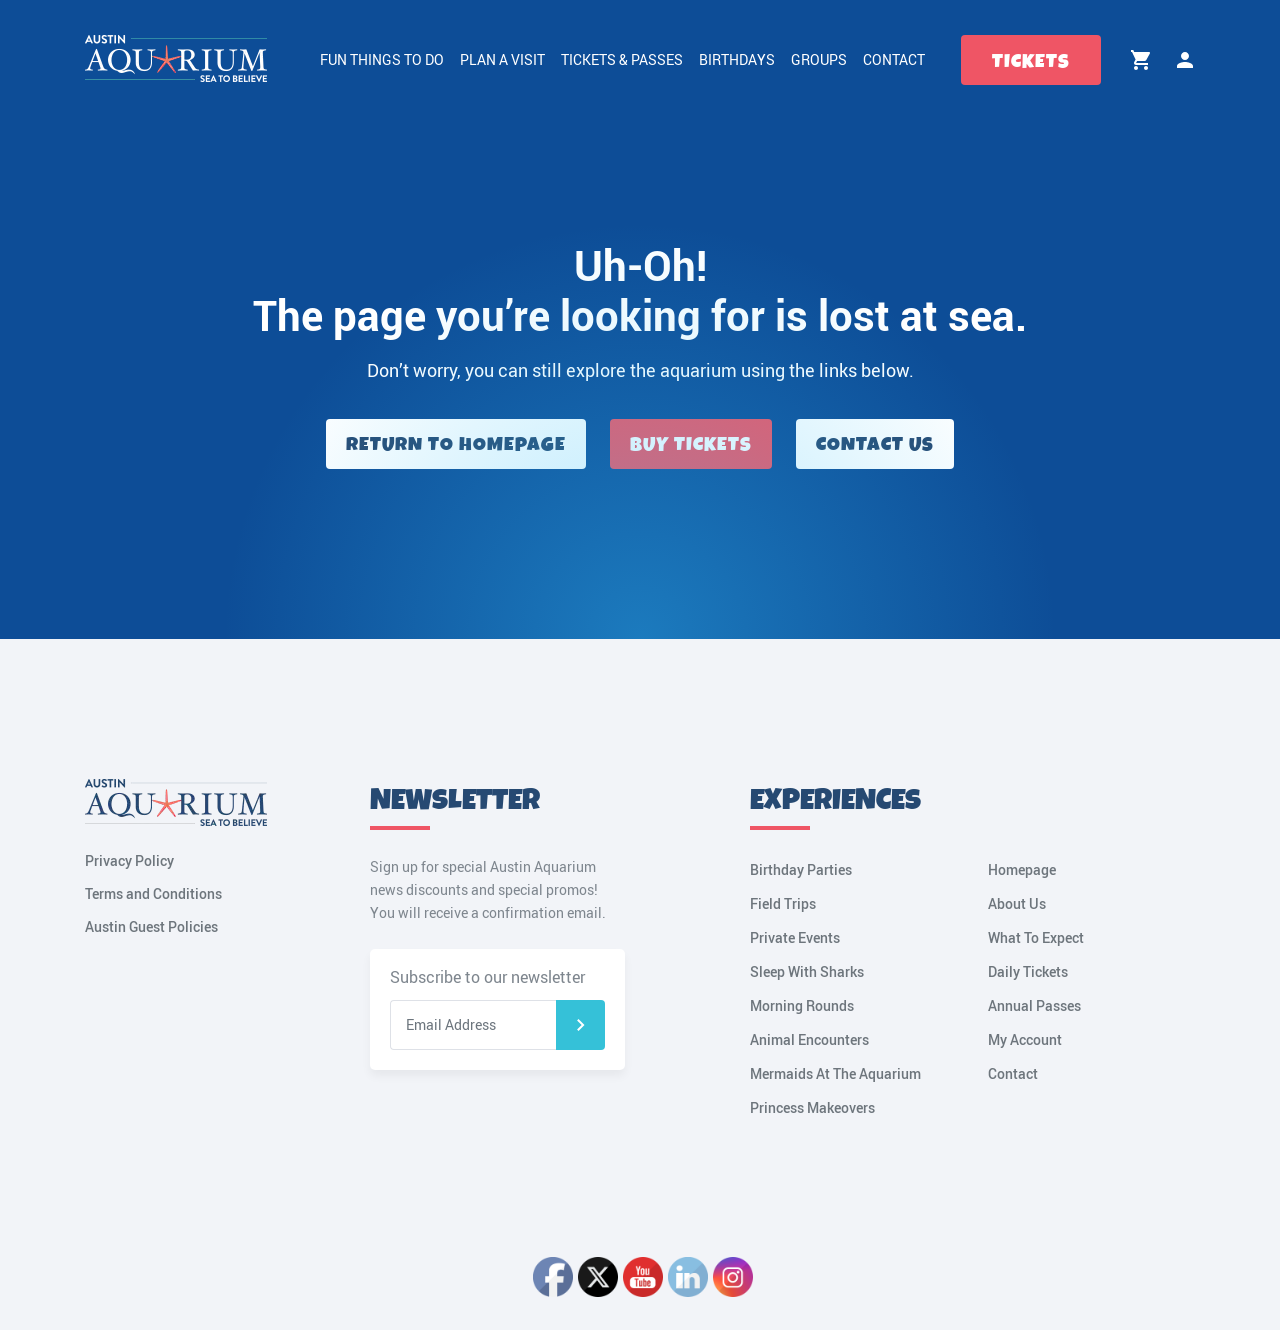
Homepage (1022, 869)
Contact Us (875, 444)
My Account (1185, 60)
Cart (1141, 60)
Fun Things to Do (382, 59)
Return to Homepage (456, 444)
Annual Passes (1034, 1005)
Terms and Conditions (153, 893)
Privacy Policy (129, 860)
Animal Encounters (809, 1039)
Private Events (795, 937)
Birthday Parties (801, 869)
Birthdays (737, 59)
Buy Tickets (691, 444)
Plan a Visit (502, 59)
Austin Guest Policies (151, 926)
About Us (1017, 903)
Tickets (1031, 61)
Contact (894, 59)
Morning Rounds (802, 1005)
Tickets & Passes (622, 59)
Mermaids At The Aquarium (835, 1073)
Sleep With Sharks (807, 971)
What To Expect (1036, 937)
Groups (819, 59)
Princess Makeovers (812, 1107)
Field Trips (783, 903)
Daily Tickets (1028, 971)
